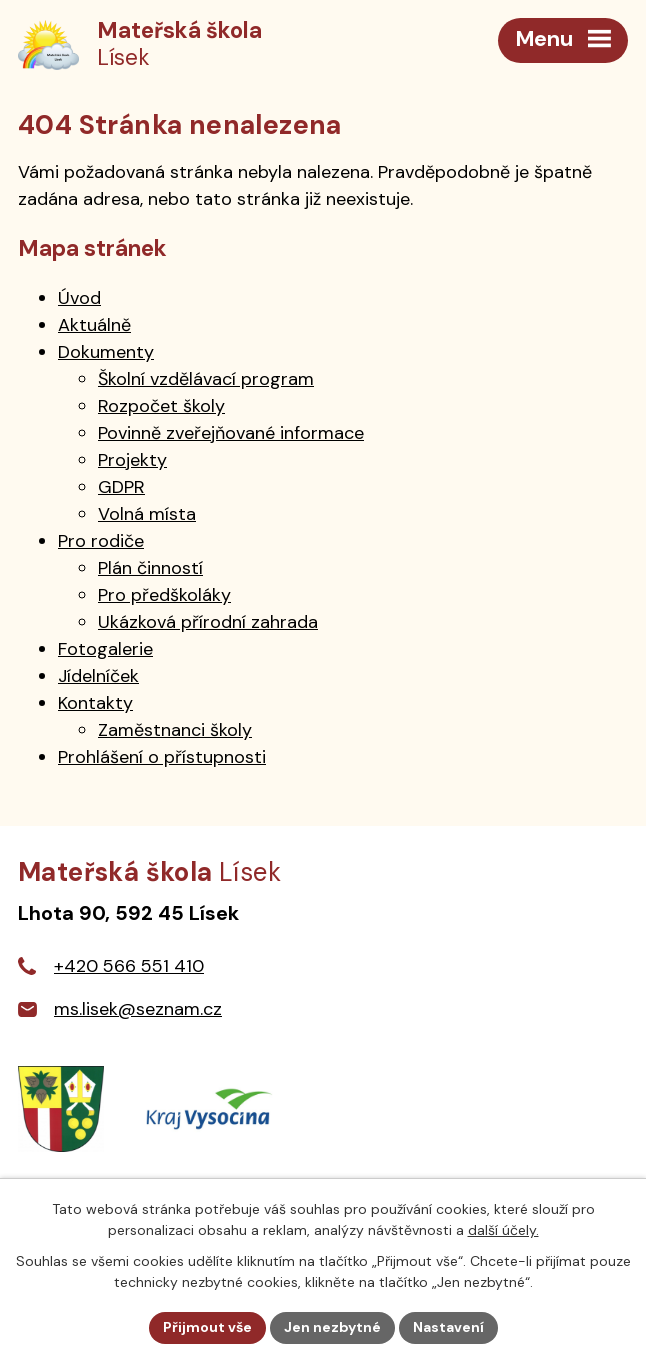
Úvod (79, 298)
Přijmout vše (207, 1327)
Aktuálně (94, 325)
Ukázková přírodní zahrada (208, 622)
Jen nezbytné (332, 1327)
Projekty (132, 460)
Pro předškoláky (164, 595)
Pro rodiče (101, 541)
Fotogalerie (105, 649)
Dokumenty (106, 352)
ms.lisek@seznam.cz (138, 1009)
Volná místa (147, 514)
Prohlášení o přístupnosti (162, 757)
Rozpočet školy (161, 406)
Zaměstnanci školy (175, 730)
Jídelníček (98, 676)
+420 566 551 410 (129, 966)
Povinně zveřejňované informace (231, 433)
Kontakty (95, 703)
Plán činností (150, 568)
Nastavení (448, 1327)
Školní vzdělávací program (206, 379)
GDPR (121, 487)
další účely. (503, 1230)
